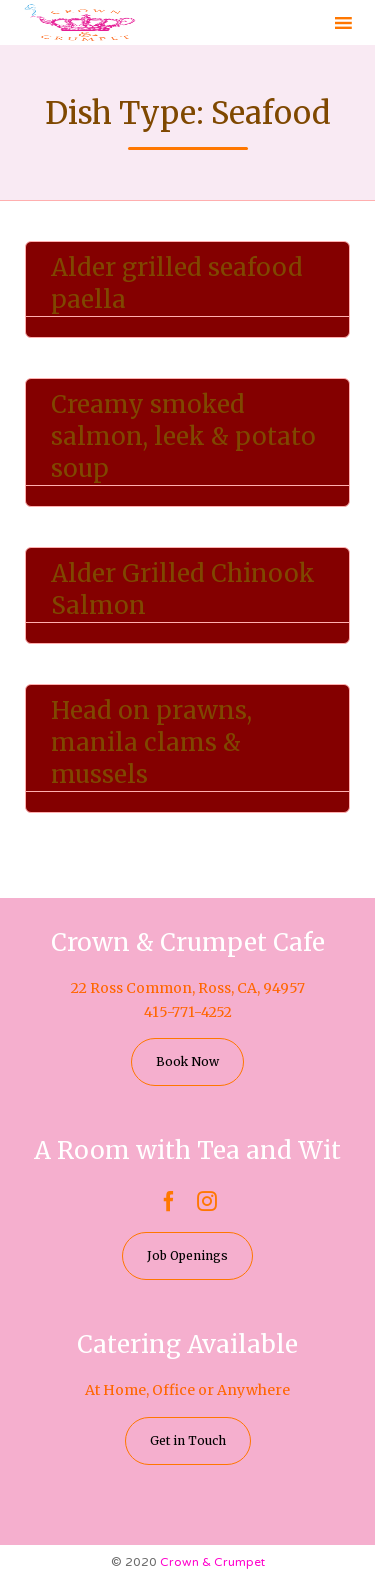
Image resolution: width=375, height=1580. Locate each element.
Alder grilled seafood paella (177, 283)
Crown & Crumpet (212, 1562)
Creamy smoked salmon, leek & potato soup (183, 436)
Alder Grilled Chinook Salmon (183, 589)
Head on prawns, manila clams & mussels (151, 742)
